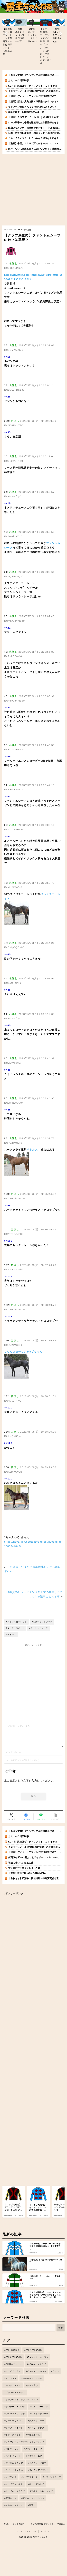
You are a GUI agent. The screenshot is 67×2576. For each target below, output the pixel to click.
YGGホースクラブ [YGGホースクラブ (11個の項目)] (37, 2374)
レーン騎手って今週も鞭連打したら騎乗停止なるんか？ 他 (35, 122)
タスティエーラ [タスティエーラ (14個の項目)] (36, 2431)
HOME (6, 2534)
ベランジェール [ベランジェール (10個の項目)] (13, 2466)
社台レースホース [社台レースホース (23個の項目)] (14, 2515)
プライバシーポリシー (27, 2541)
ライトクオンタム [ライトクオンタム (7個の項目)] (14, 2480)
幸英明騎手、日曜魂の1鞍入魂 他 (26, 112)
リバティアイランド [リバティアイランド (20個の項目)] (39, 2480)
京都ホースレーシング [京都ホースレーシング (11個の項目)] (42, 2501)
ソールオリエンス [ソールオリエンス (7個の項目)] (14, 2431)
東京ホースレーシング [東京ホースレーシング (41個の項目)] (33, 2508)
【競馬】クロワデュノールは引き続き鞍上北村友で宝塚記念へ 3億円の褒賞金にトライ (35, 117)
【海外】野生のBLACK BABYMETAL (27, 1873)
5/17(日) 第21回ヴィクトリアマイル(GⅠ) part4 (32, 85)
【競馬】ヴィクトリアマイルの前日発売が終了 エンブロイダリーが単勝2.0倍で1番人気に (35, 96)
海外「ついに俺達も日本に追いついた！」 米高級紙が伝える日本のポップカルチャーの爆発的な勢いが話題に (35, 148)
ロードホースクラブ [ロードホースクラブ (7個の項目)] (15, 2501)
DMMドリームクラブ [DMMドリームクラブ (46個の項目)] (38, 2367)
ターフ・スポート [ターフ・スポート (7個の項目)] (14, 2438)
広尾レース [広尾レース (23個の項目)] (11, 2508)
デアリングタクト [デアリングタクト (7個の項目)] (38, 2438)
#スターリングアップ (42, 1622)
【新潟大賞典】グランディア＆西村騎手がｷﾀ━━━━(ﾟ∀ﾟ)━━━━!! (35, 75)
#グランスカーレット (16, 1622)
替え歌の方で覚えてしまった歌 (24, 1868)
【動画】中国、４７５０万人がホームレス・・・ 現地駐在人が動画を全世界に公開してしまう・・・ (35, 143)
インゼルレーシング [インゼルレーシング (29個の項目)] (37, 2381)
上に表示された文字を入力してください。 (30, 1780)
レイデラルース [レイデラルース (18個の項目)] (30, 2487)
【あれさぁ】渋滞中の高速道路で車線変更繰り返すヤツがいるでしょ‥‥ (35, 1878)
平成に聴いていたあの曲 (20, 1862)
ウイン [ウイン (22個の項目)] (56, 2381)
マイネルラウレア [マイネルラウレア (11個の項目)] (14, 2473)
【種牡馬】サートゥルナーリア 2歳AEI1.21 (33, 35)
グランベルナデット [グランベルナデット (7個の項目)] (15, 2402)
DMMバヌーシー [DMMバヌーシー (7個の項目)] (14, 2374)
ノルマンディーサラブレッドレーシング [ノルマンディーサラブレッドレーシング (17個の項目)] (25, 2452)
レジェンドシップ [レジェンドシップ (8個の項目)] (52, 2487)
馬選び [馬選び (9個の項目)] (32, 2515)
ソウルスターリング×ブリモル (23, 1351)
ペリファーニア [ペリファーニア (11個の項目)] (34, 2466)
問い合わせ (46, 2541)
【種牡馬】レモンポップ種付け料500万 (20, 35)
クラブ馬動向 (24, 230)
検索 (60, 2338)
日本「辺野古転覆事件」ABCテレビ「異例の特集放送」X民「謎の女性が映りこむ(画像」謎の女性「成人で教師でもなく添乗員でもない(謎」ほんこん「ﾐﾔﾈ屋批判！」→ (35, 133)
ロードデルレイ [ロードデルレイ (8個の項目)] (36, 2494)
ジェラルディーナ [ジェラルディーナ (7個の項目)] (40, 2424)
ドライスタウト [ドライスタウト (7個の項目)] (13, 2445)
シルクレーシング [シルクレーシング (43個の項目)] (40, 2416)
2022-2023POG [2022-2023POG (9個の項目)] (34, 2360)
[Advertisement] (33, 190)
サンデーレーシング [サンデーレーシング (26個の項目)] (15, 2416)
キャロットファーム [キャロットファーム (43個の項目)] (32, 2388)
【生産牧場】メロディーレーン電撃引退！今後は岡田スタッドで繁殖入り (7, 41)
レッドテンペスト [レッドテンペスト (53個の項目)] (14, 2494)
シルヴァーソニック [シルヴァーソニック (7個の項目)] (15, 2424)
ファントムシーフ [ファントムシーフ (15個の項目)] (33, 2459)
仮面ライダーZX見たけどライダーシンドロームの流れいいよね (35, 1857)
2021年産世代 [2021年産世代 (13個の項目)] (12, 2360)
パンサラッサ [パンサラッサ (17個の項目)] (12, 2459)
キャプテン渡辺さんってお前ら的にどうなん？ (32, 106)
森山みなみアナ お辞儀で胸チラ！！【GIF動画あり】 (35, 127)
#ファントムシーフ (38, 1628)
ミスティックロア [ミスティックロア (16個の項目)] (38, 2473)
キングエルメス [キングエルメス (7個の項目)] (13, 2395)
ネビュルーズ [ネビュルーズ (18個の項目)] (33, 2445)
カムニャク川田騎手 (18, 80)
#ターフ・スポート (15, 1628)
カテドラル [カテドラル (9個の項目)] (11, 2388)
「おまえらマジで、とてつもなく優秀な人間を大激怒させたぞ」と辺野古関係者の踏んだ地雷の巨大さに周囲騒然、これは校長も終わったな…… (35, 138)
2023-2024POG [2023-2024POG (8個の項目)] (14, 2367)
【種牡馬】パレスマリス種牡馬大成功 (57, 35)
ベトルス (32, 1149)
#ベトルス (11, 1634)
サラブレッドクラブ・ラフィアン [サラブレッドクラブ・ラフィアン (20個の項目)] (22, 2409)
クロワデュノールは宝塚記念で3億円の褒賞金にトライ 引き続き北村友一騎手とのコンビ (35, 91)
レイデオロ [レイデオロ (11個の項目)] (11, 2487)
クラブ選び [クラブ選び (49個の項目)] (32, 2395)
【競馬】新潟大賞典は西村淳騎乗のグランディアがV (35, 101)
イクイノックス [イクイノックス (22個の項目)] (13, 2381)
